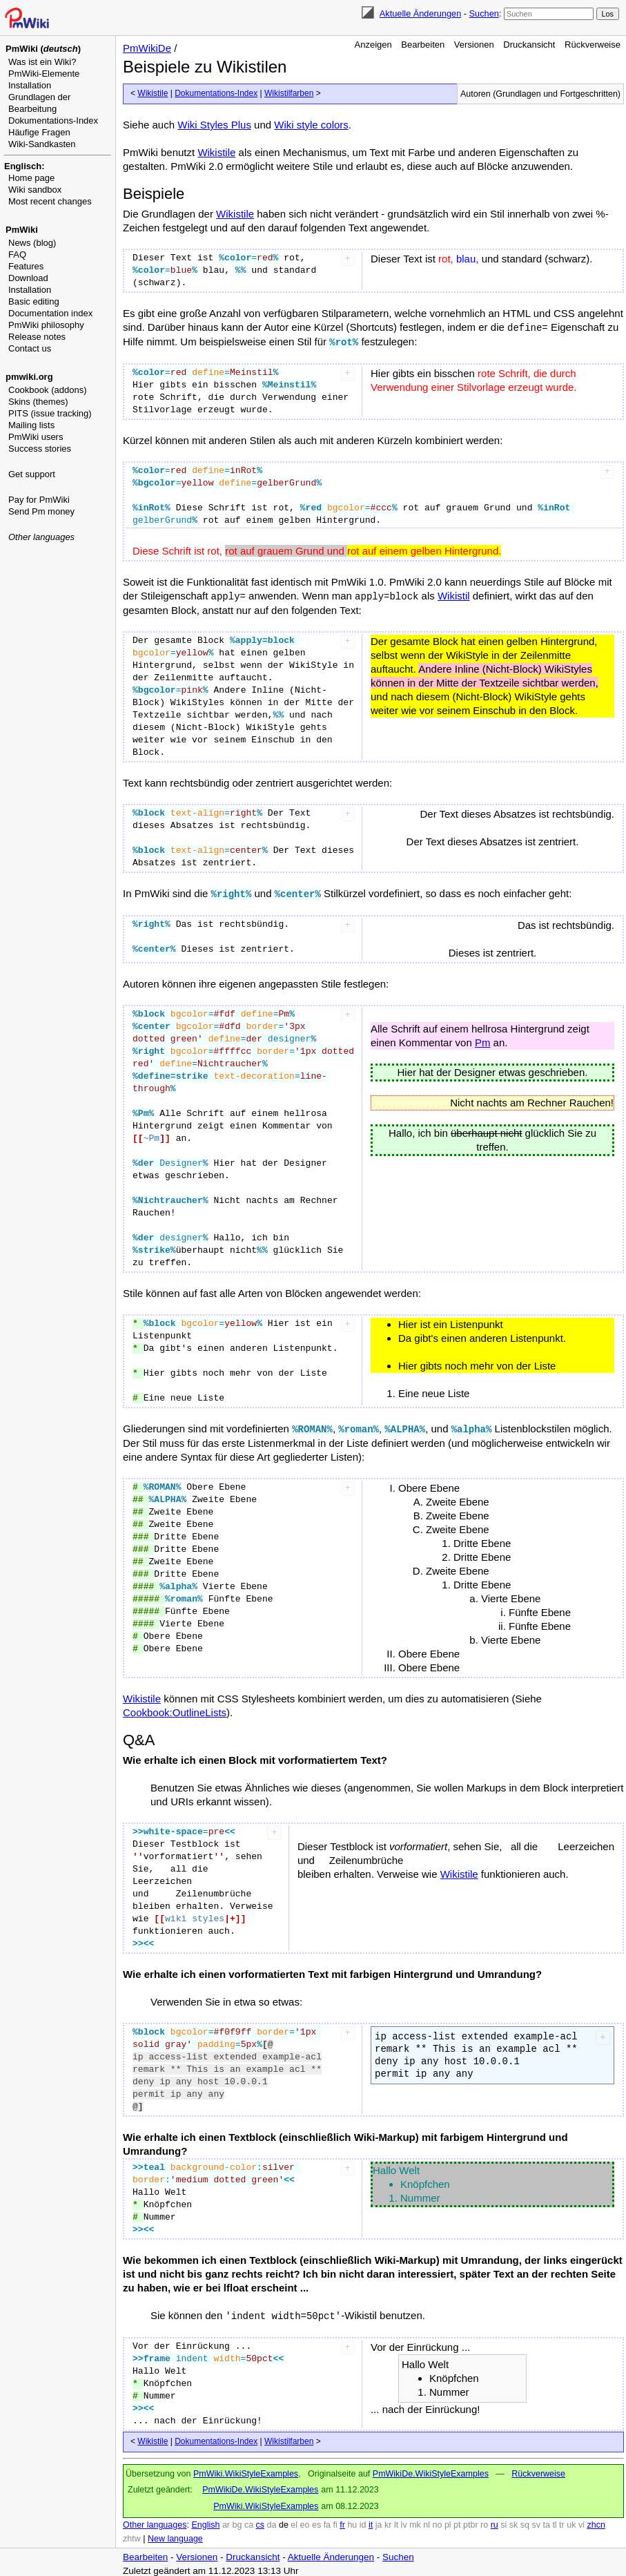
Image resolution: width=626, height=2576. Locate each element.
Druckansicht (529, 44)
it (371, 2521)
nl (426, 2521)
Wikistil (454, 594)
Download (28, 278)
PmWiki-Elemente (43, 73)
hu (352, 2521)
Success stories (39, 448)
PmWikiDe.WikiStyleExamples (431, 2469)
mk (415, 2521)
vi (581, 2521)
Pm (483, 1040)
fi (335, 2521)
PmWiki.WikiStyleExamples (245, 2469)
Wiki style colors (311, 125)
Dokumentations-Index (53, 120)
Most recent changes (50, 201)
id (363, 2521)
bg (237, 2521)
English (205, 2521)
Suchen (484, 13)
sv (535, 2521)
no (437, 2521)
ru (494, 2521)
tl (554, 2521)
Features (25, 266)
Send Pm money (41, 511)
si (503, 2521)
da (272, 2521)
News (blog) (32, 243)
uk (571, 2521)
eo (305, 2521)
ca (248, 2521)
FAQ (17, 254)
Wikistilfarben (288, 93)
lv (404, 2521)
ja (378, 2521)
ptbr (470, 2521)
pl (447, 2521)
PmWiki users (35, 437)
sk (513, 2521)
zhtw (132, 2534)
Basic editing (33, 301)
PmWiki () (43, 49)
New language (175, 2534)
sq (524, 2521)
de (283, 2521)
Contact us (29, 348)
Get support (31, 474)
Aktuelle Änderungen (420, 13)
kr (387, 2521)
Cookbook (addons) (47, 390)
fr (342, 2521)
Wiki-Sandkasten (42, 144)
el (294, 2521)
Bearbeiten (422, 44)
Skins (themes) (38, 401)
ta (545, 2521)
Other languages (41, 537)
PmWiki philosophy (46, 325)
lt (396, 2521)
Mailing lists (31, 425)
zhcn (596, 2521)
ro (484, 2521)
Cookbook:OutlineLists (174, 1709)
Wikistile (152, 93)
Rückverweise (592, 44)
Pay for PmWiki (39, 499)
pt (456, 2521)
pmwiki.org (29, 377)
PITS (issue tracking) (50, 413)
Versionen (474, 44)
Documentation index (50, 313)
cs (260, 2521)
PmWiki (22, 229)
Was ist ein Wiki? (42, 62)
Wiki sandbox (34, 189)
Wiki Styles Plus (214, 125)
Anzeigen (373, 44)
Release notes (37, 336)
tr (562, 2521)
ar (226, 2521)
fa (327, 2521)
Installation (29, 85)
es (316, 2521)
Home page (31, 178)
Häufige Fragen (39, 132)
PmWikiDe (147, 48)
